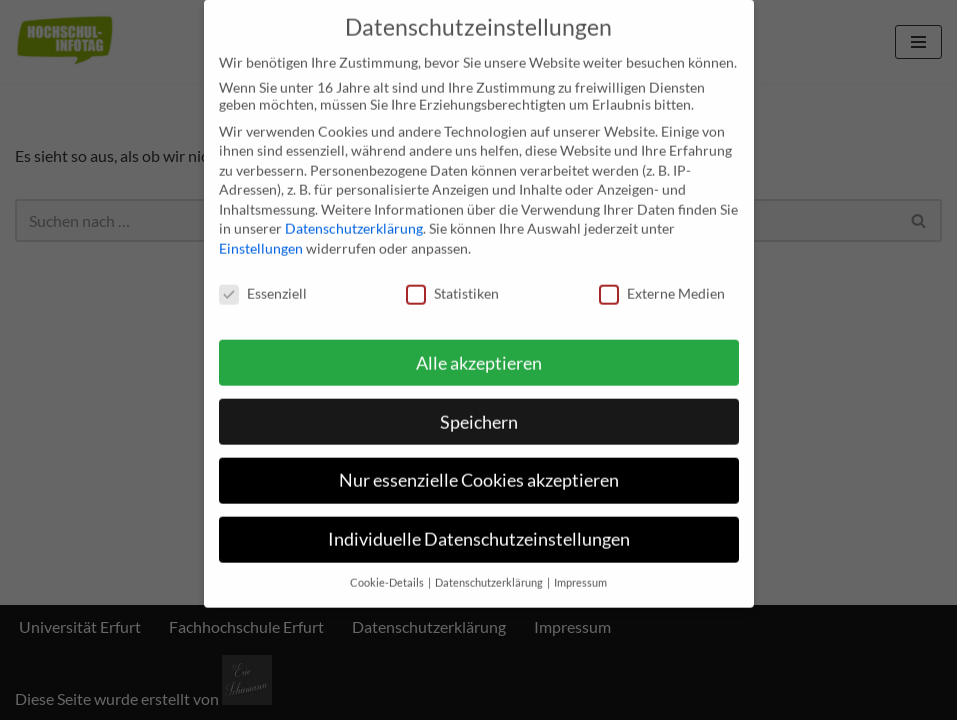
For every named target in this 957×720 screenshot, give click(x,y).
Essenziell (263, 278)
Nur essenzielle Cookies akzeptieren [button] (479, 466)
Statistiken (452, 278)
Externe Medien (662, 278)
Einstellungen (261, 233)
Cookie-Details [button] (388, 568)
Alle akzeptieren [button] (479, 348)
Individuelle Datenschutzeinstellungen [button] (479, 525)
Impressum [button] (580, 568)
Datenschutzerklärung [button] (490, 568)
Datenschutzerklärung (354, 214)
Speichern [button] (479, 407)
